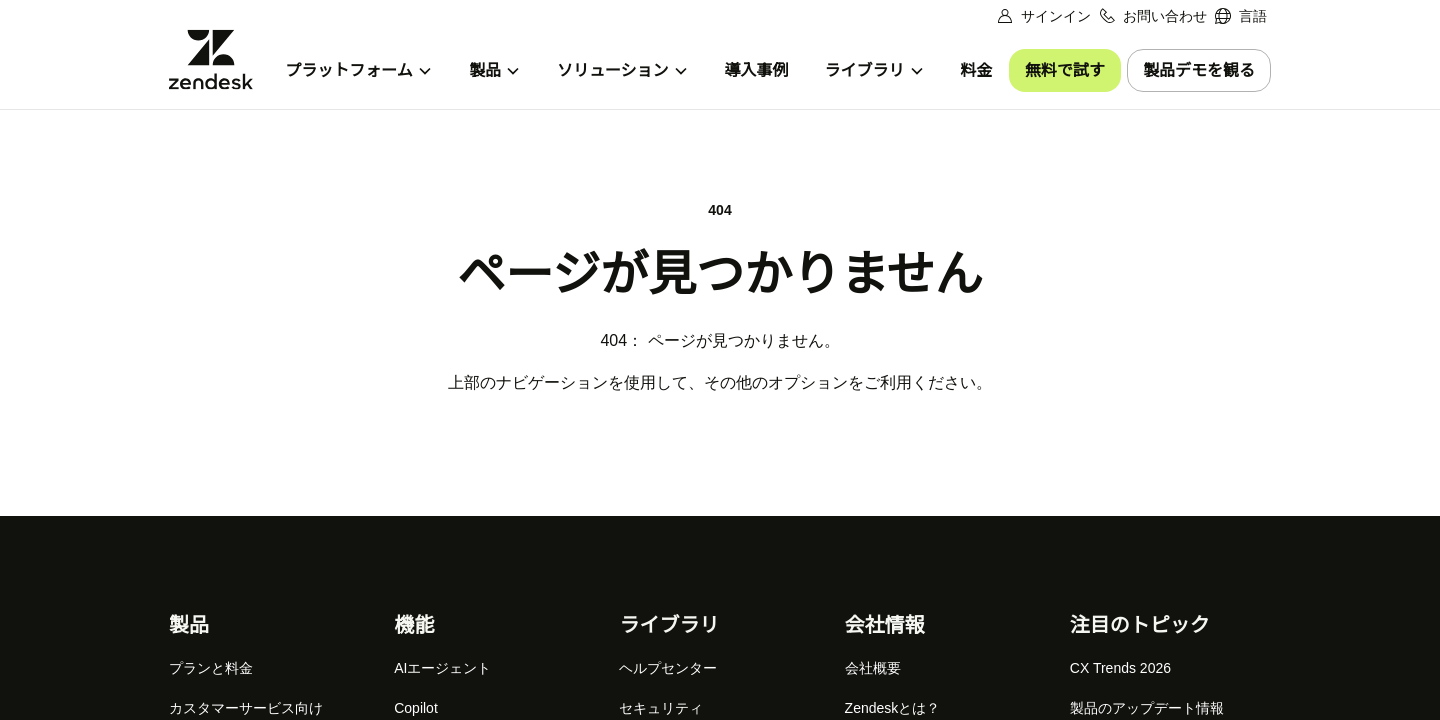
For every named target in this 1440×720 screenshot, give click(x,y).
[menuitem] (1241, 16)
